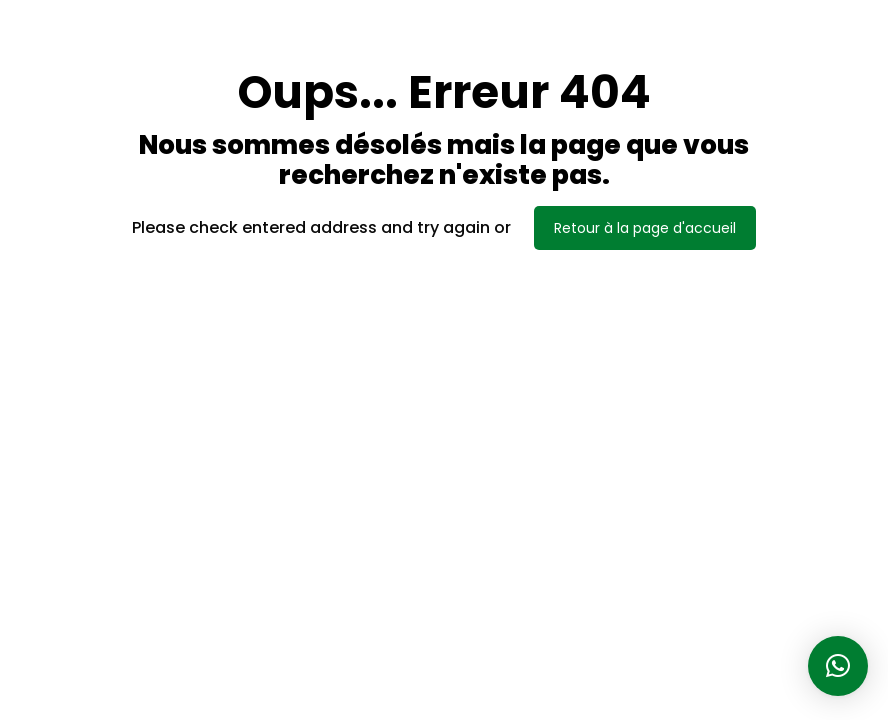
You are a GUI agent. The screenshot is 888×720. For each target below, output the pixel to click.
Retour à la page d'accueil (645, 228)
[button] (838, 666)
